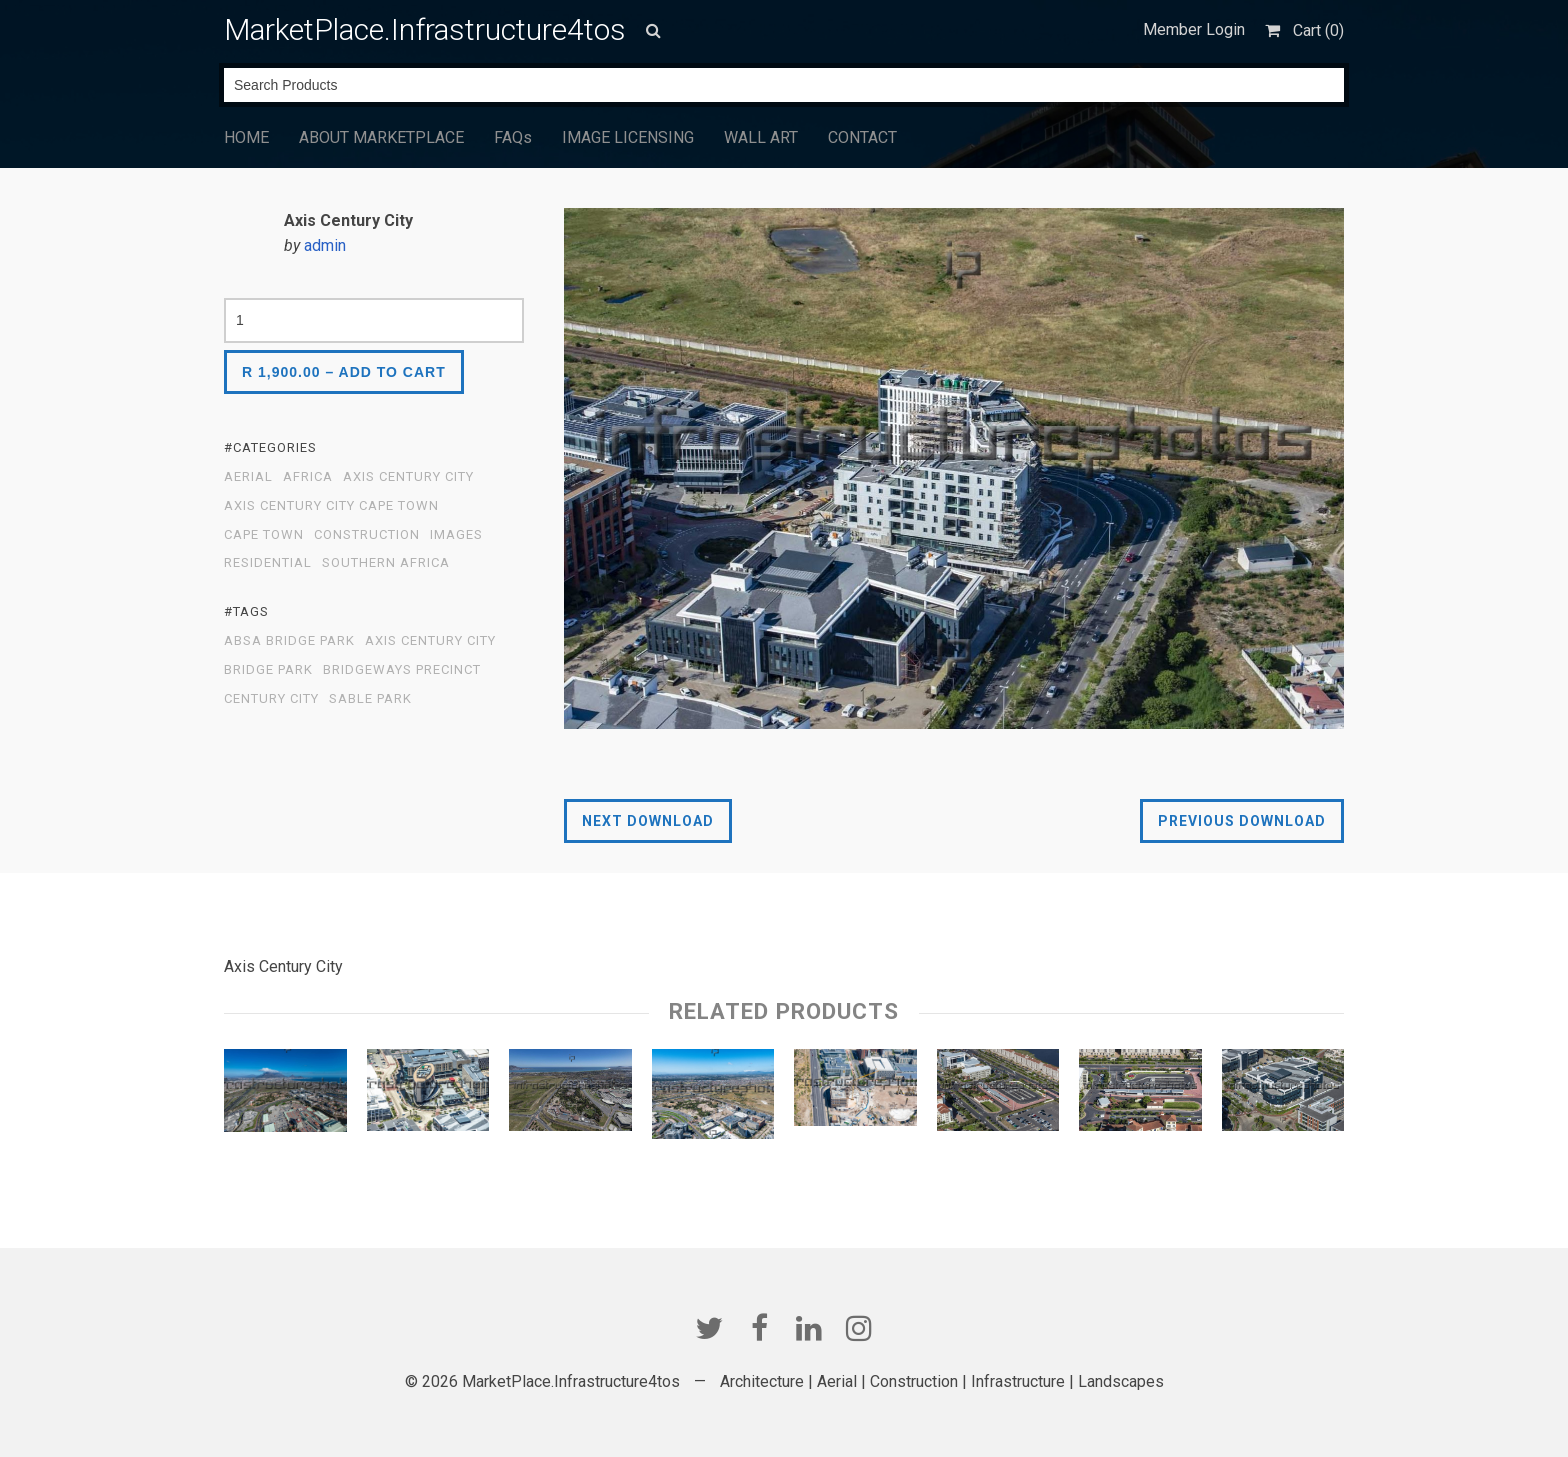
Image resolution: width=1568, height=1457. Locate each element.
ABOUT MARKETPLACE (381, 137)
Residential (268, 563)
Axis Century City (408, 477)
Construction (367, 535)
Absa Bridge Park (289, 641)
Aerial (248, 477)
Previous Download (1242, 821)
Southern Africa (386, 563)
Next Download (648, 821)
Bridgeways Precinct (402, 670)
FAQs (513, 137)
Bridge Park (268, 670)
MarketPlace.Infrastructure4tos (425, 29)
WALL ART (761, 137)
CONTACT (862, 137)
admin (325, 245)
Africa (308, 477)
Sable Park (370, 699)
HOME (246, 137)
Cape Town (264, 535)
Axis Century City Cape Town (331, 506)
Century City (271, 699)
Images (456, 535)
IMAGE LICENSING (628, 137)
